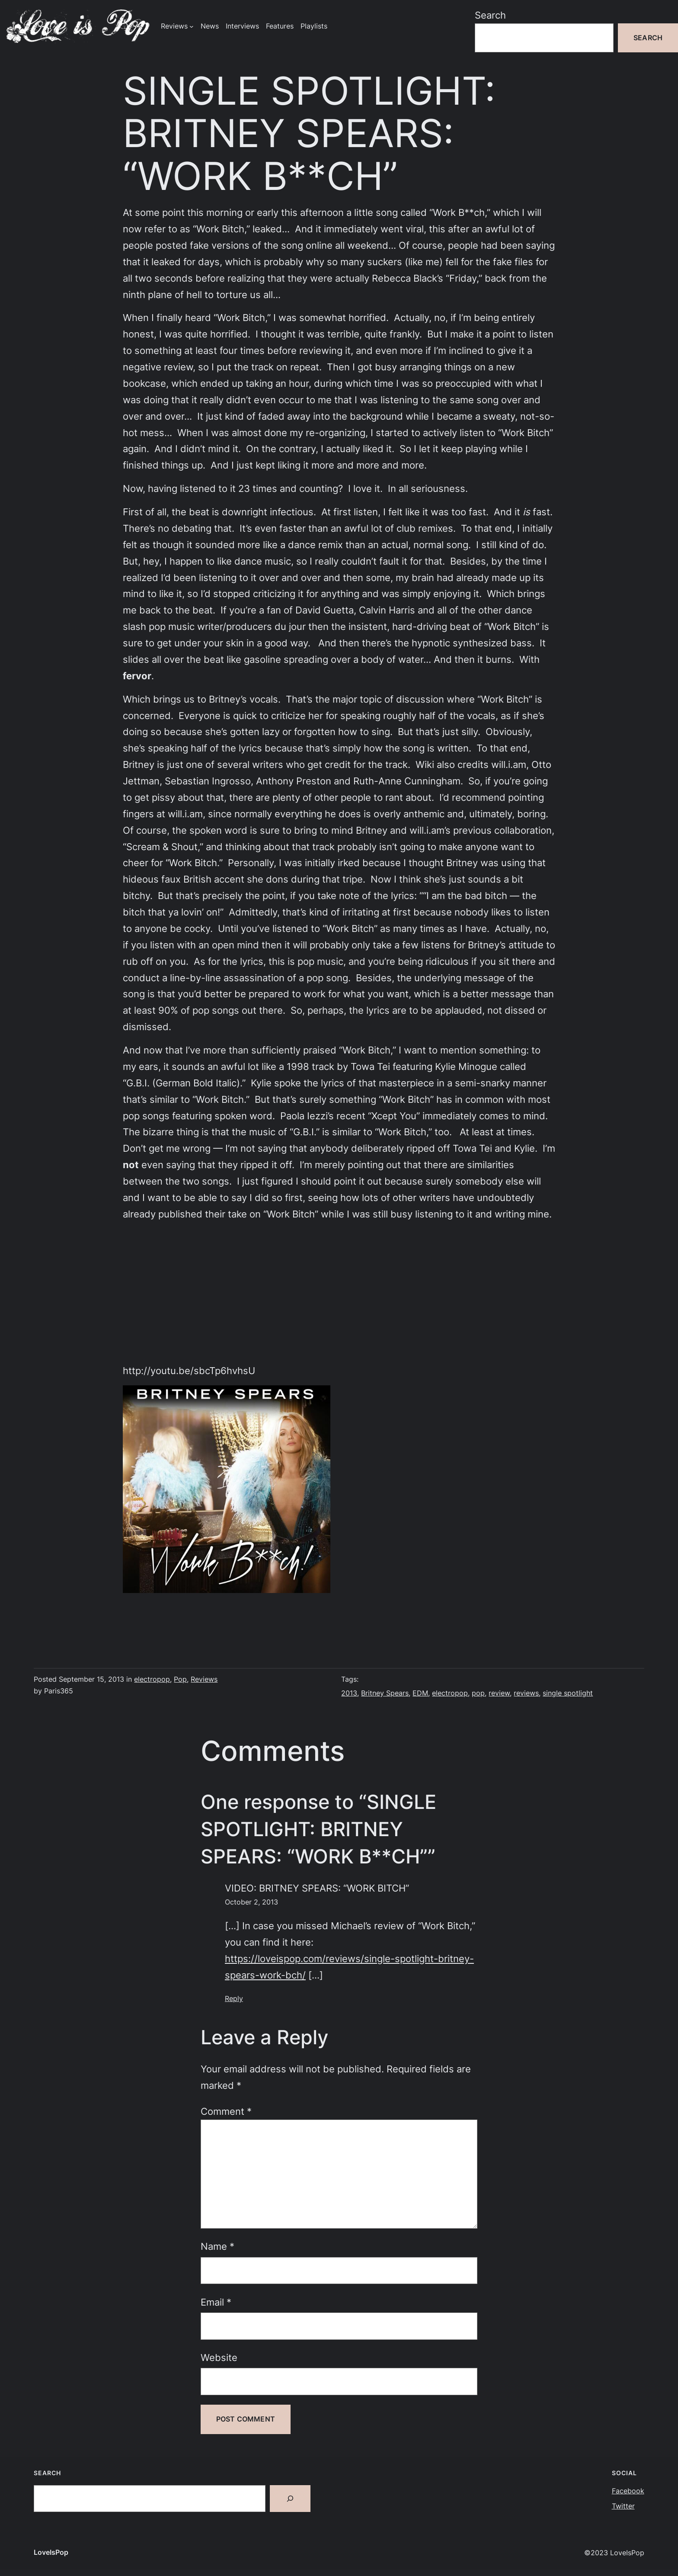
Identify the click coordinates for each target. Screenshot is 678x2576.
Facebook (628, 2491)
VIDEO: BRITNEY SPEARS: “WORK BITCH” (317, 1888)
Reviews (204, 1679)
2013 (349, 1693)
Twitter (623, 2506)
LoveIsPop (51, 2552)
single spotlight (568, 1693)
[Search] (290, 2498)
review (499, 1693)
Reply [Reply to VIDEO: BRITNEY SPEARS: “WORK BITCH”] (234, 1999)
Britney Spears (385, 1693)
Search (490, 15)
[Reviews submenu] (191, 26)
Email (216, 2302)
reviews (526, 1693)
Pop (180, 1679)
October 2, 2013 (251, 1902)
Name (217, 2246)
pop (478, 1693)
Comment (226, 2111)
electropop (152, 1679)
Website (219, 2357)
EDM (420, 1693)
